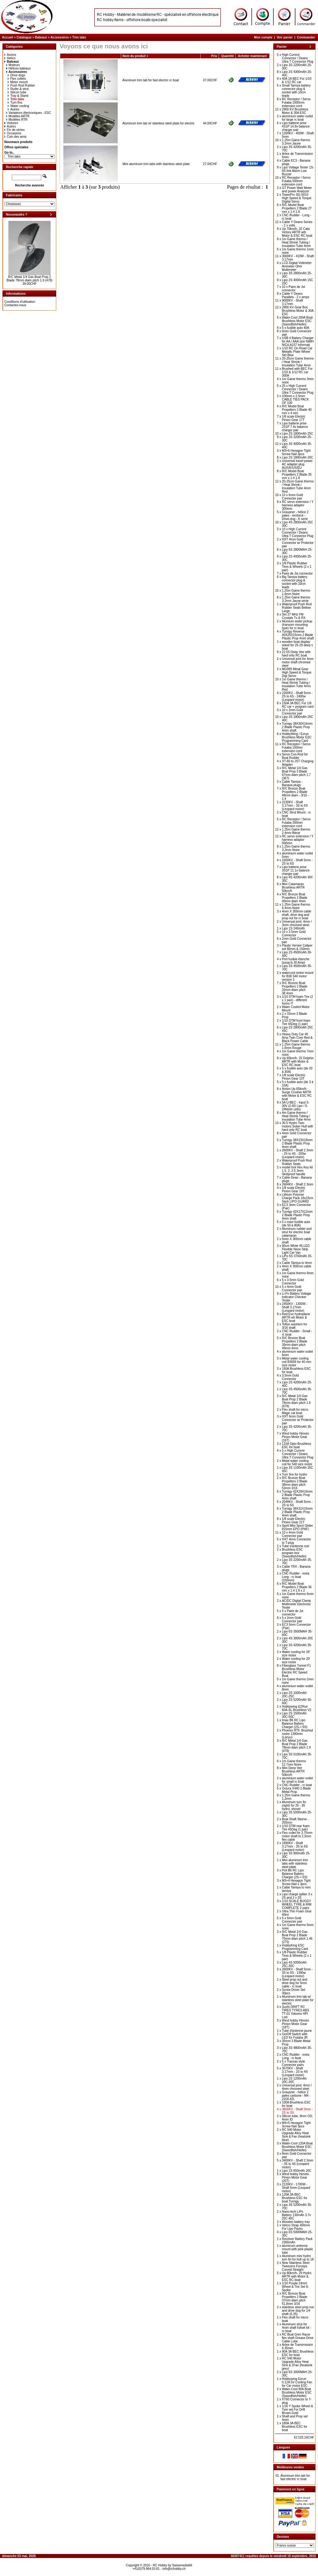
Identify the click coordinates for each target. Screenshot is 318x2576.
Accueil (7, 37)
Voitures (11, 123)
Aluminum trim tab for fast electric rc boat (150, 80)
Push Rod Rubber (21, 85)
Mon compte (263, 37)
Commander (306, 37)
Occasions (12, 133)
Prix (214, 56)
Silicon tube (17, 92)
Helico (10, 58)
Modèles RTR (17, 119)
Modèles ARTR (18, 116)
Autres (13, 109)
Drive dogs (16, 75)
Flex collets (17, 78)
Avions (10, 54)
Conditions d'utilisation (19, 301)
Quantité (227, 56)
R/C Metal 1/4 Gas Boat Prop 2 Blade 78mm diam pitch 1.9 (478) (29, 278)
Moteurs (13, 65)
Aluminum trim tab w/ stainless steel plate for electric (158, 123)
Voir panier (285, 37)
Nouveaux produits (18, 142)
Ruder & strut (18, 89)
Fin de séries (14, 130)
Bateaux (41, 37)
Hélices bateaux (18, 68)
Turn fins (15, 102)
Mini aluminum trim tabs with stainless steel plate (156, 164)
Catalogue (23, 37)
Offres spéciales (16, 147)
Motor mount (18, 82)
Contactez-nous (15, 305)
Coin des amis (15, 136)
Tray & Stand (18, 95)
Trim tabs (79, 37)
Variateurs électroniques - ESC (28, 112)
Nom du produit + (135, 56)
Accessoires (59, 37)
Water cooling (18, 106)
